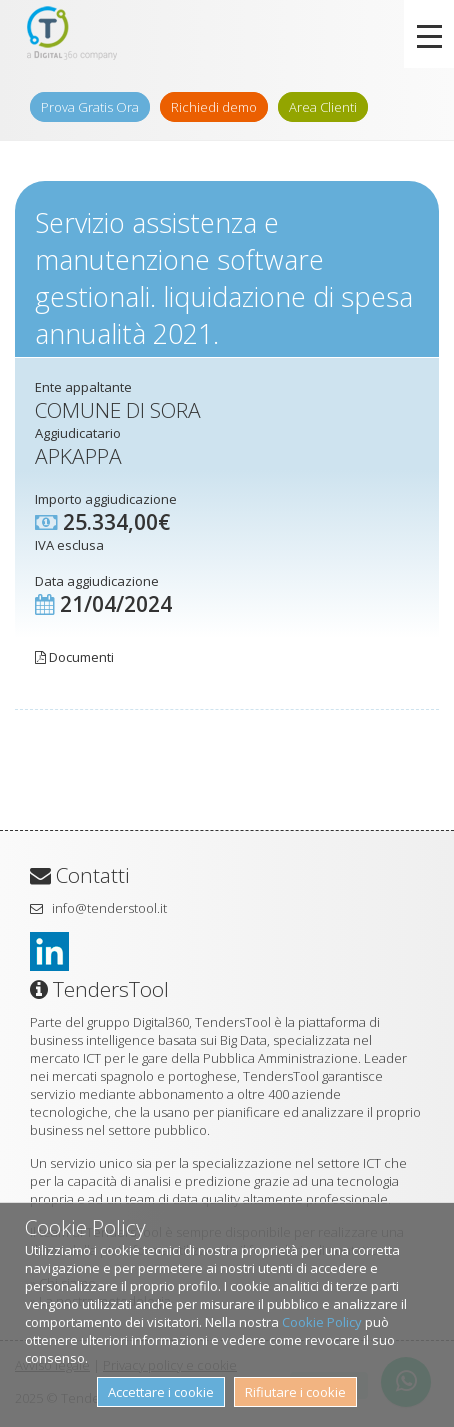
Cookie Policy (322, 1322)
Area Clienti (323, 107)
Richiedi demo (214, 107)
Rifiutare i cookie (295, 1392)
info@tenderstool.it (109, 908)
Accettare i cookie (161, 1392)
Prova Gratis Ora (90, 107)
